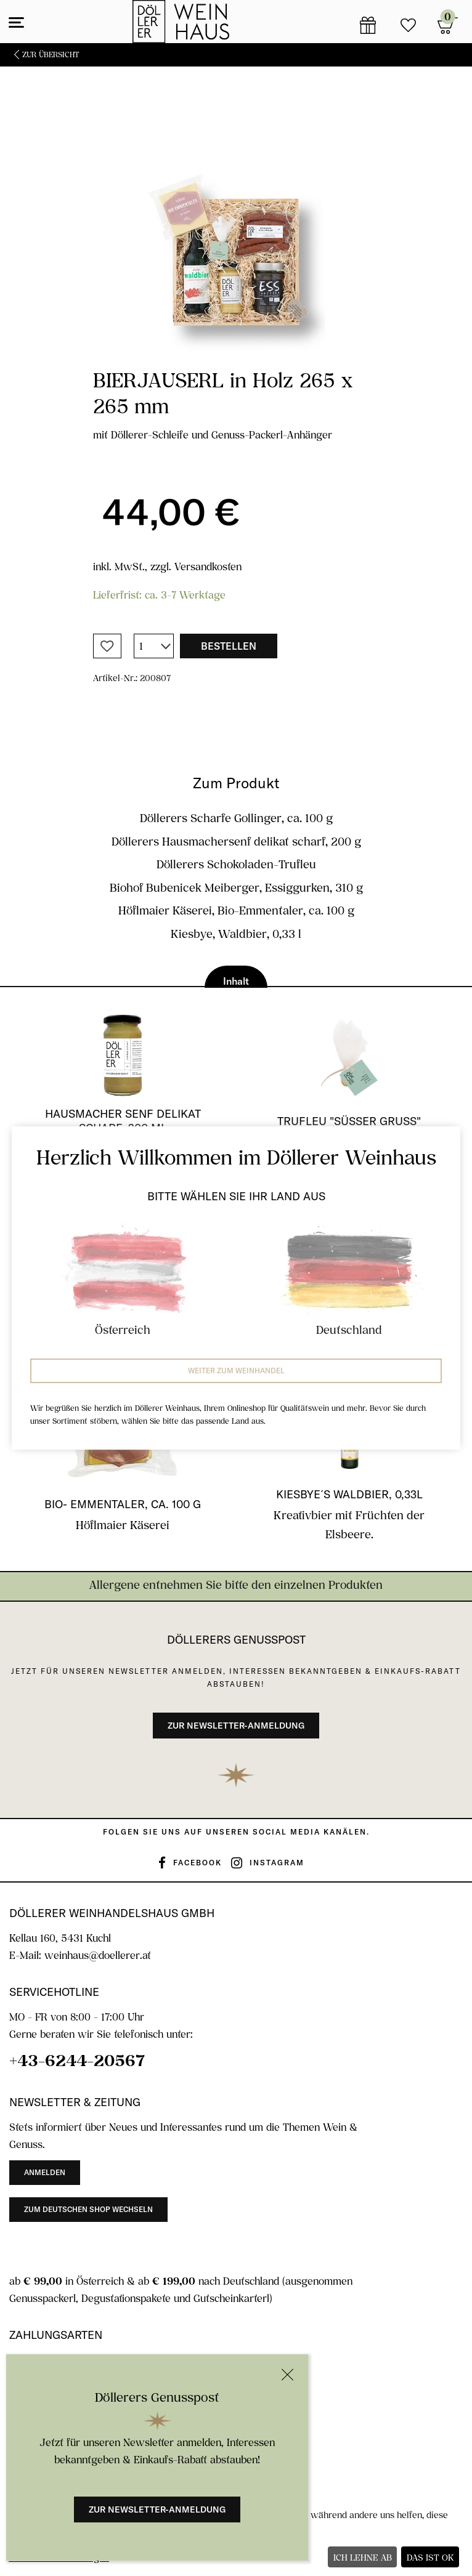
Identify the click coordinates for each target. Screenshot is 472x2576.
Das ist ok (430, 2557)
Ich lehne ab (362, 2557)
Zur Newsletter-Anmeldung (157, 2509)
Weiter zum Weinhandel (236, 1370)
